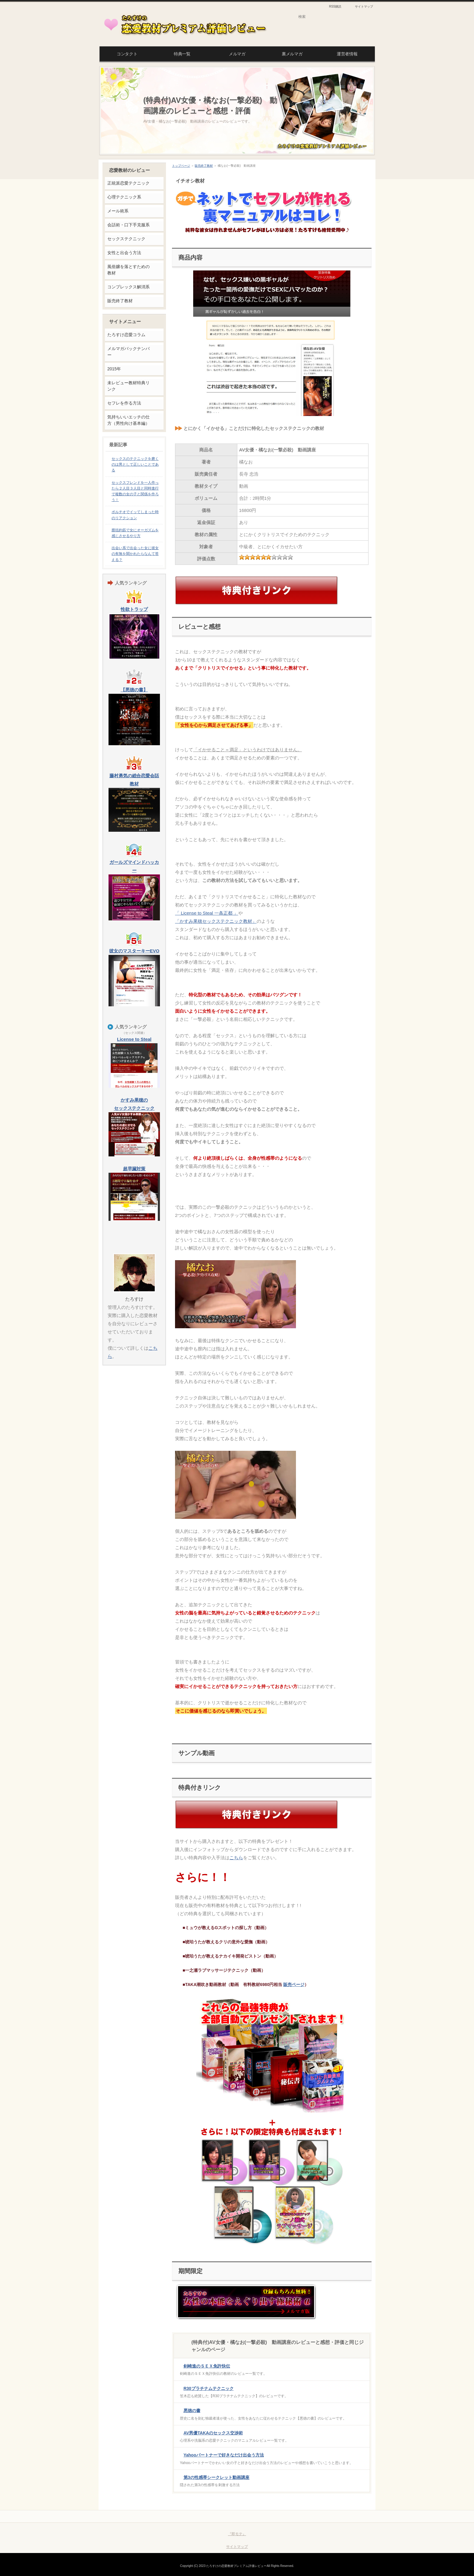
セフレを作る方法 (124, 403)
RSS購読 (335, 6)
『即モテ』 (237, 2534)
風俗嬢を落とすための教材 (128, 269)
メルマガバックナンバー (128, 351)
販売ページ (293, 1984)
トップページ (181, 165)
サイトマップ (364, 6)
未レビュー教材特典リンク (128, 386)
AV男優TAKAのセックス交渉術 (213, 2432)
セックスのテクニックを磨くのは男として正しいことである (135, 464)
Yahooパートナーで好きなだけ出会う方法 (223, 2455)
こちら (236, 1857)
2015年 (114, 368)
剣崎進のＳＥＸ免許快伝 (206, 2366)
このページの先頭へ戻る (348, 2516)
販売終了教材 (204, 165)
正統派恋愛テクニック (128, 183)
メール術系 (117, 210)
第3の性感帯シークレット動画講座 (216, 2477)
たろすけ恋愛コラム (126, 334)
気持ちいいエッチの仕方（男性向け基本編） (128, 420)
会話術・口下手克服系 (128, 224)
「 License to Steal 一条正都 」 (206, 913)
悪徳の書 (191, 2410)
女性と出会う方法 (124, 252)
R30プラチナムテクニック (208, 2388)
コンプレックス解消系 (128, 286)
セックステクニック (126, 238)
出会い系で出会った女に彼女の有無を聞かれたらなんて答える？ (135, 554)
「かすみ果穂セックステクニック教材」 (216, 921)
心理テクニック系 (124, 197)
